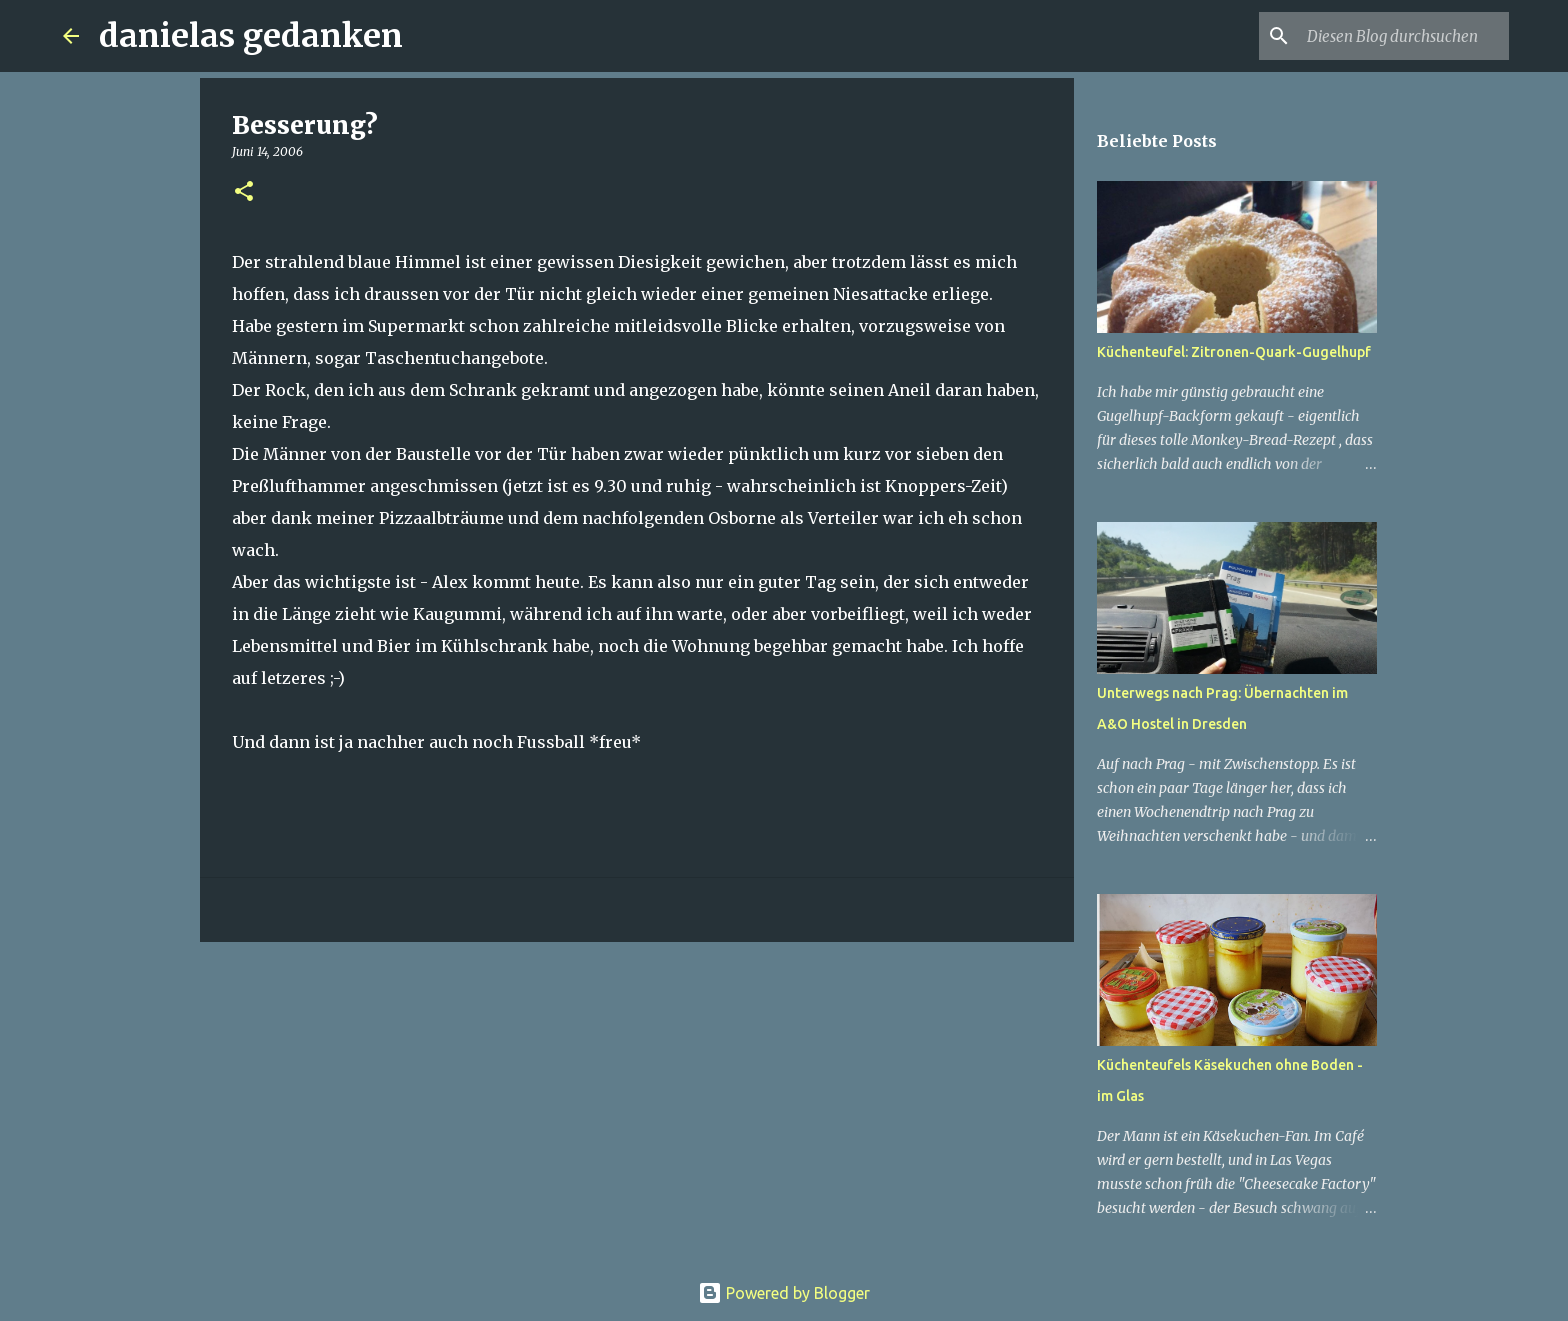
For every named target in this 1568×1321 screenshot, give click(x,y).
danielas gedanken (251, 36)
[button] (244, 192)
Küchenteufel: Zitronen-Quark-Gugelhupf (1234, 352)
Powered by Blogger (784, 1293)
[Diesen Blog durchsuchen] (1404, 36)
